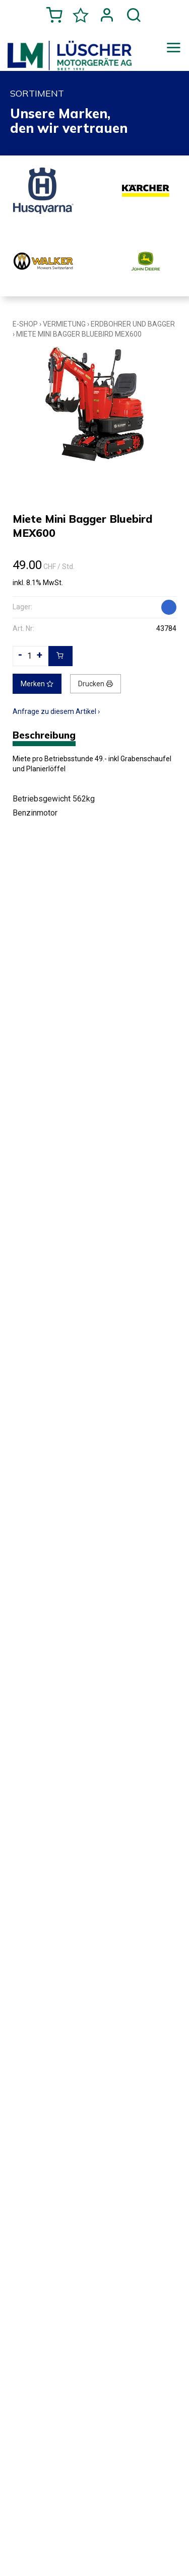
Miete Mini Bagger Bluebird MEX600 (79, 334)
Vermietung (64, 324)
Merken (37, 684)
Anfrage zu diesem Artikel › (56, 711)
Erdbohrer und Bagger (133, 324)
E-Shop (25, 324)
